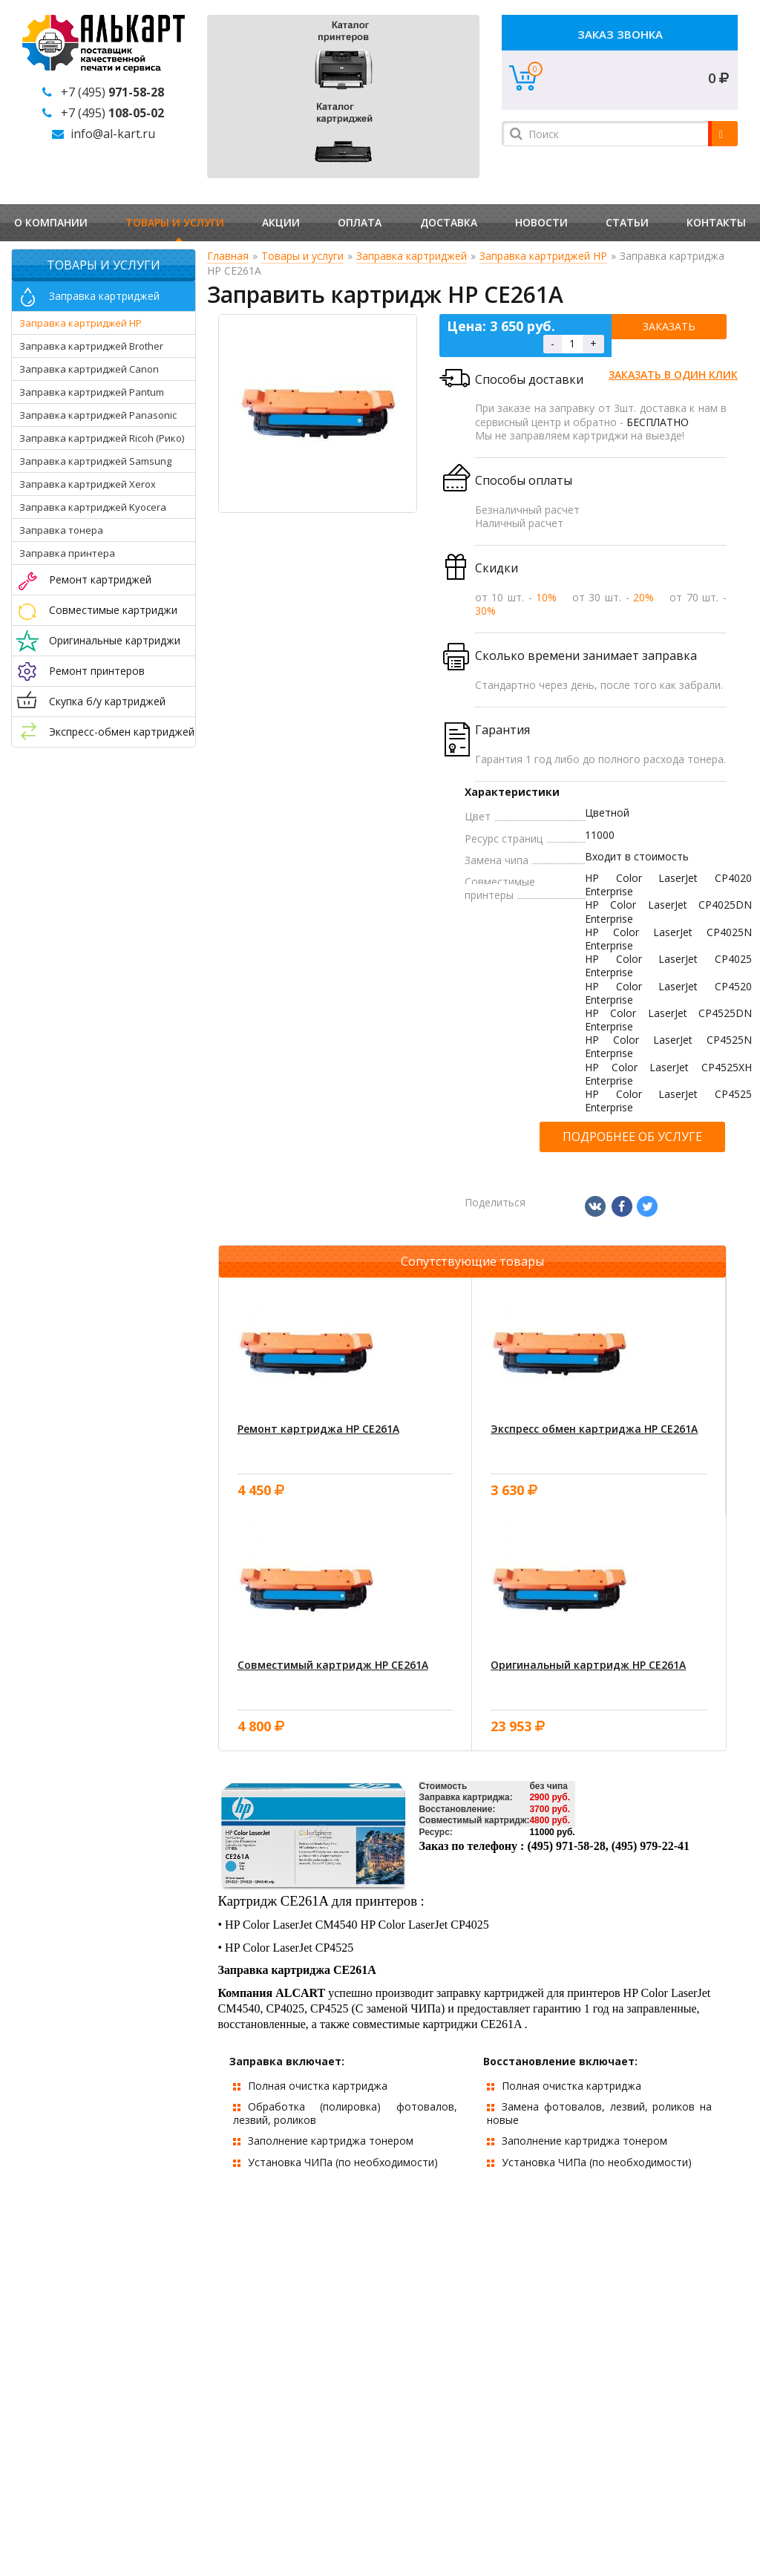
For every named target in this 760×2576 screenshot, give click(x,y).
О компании (51, 222)
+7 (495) (112, 92)
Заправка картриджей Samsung (95, 461)
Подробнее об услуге (632, 1136)
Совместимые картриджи (113, 610)
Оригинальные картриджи (114, 640)
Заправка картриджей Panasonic (98, 415)
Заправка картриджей (104, 296)
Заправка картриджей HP (80, 323)
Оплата (359, 222)
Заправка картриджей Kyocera (92, 507)
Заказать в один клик (673, 374)
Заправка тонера (61, 530)
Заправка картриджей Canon (89, 369)
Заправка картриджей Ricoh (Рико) (101, 438)
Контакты (716, 222)
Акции (281, 222)
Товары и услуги (174, 222)
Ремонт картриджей (100, 579)
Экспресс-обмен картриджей (121, 732)
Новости (541, 222)
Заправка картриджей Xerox (87, 484)
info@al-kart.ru (113, 133)
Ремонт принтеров (97, 671)
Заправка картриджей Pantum (91, 392)
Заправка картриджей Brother (91, 346)
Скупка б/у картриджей (107, 701)
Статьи (627, 222)
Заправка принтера (67, 553)
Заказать (669, 326)
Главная (228, 256)
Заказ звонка (620, 34)
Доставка (448, 222)
